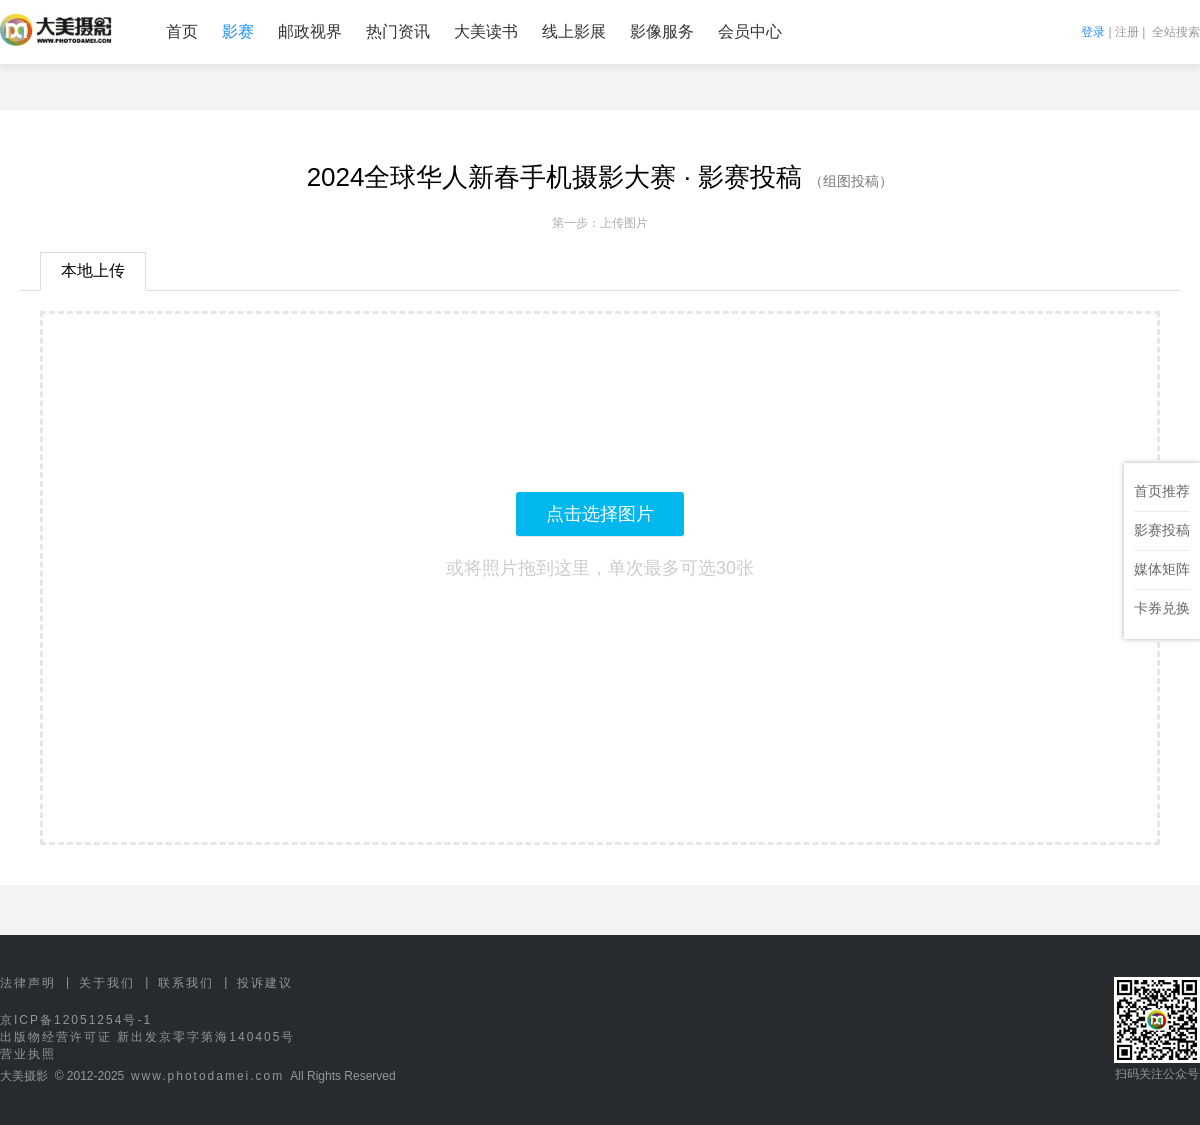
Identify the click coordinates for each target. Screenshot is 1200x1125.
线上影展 (574, 31)
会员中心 (750, 31)
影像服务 (662, 31)
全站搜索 (1176, 32)
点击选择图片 (600, 514)
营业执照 (28, 1054)
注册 (1127, 32)
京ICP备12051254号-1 (76, 1020)
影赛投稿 (1162, 530)
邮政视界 (310, 31)
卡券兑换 (1162, 608)
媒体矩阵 (1162, 569)
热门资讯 (398, 31)
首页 (182, 31)
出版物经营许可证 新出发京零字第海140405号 (147, 1037)
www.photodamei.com (207, 1076)
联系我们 (186, 983)
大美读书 (486, 31)
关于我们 (107, 983)
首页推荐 (1162, 491)
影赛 (238, 31)
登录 (1093, 32)
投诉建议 (265, 983)
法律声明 (28, 983)
